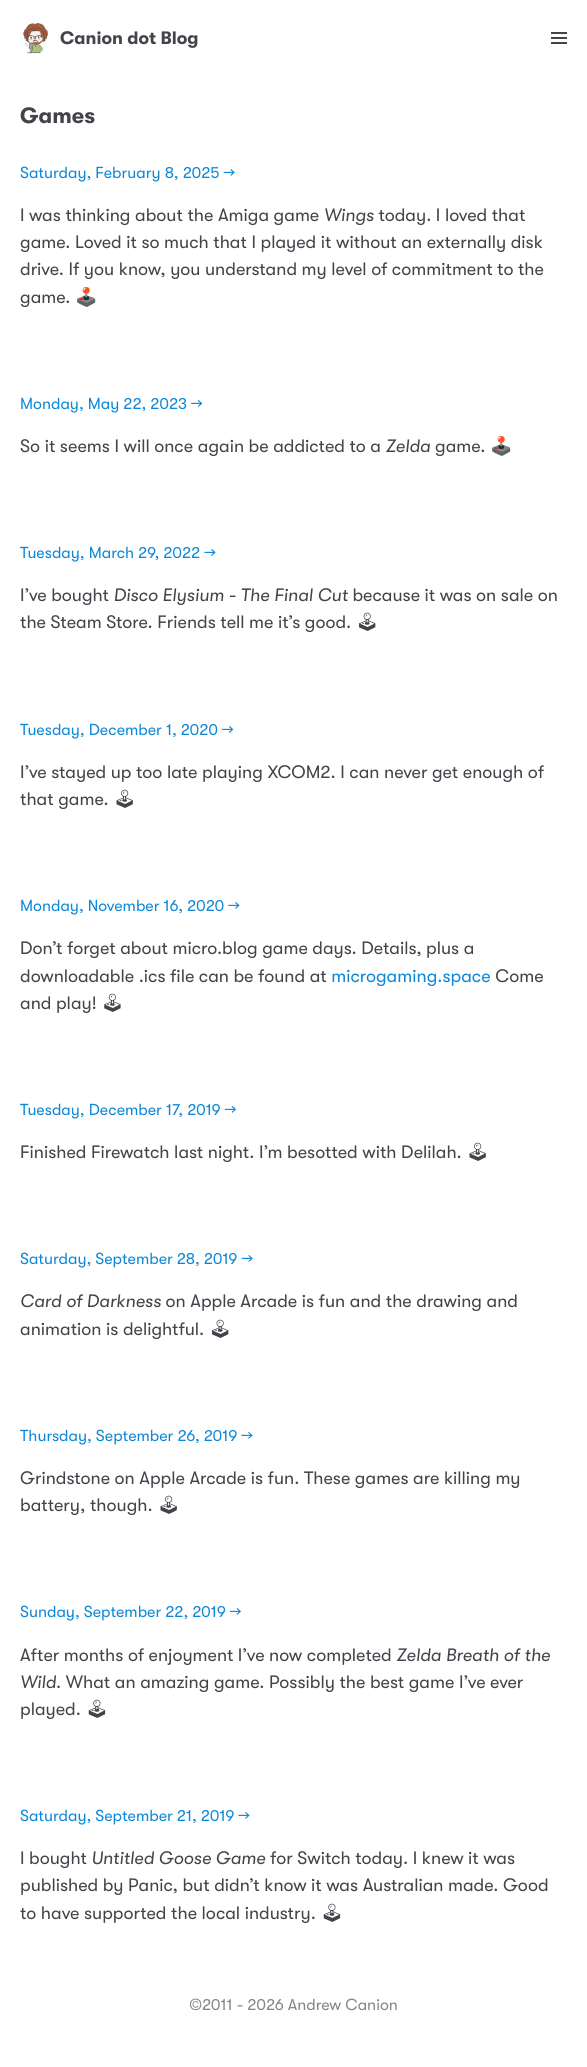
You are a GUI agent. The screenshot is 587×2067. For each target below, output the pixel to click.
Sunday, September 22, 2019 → (130, 1612)
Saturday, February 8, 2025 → (127, 173)
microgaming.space (410, 977)
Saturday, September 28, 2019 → (136, 1259)
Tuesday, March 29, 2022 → (118, 553)
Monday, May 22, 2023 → (111, 404)
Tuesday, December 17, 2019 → (128, 1110)
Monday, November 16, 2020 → (130, 906)
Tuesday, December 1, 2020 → (127, 730)
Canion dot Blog (109, 38)
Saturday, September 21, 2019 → (135, 1816)
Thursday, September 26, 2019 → (136, 1436)
